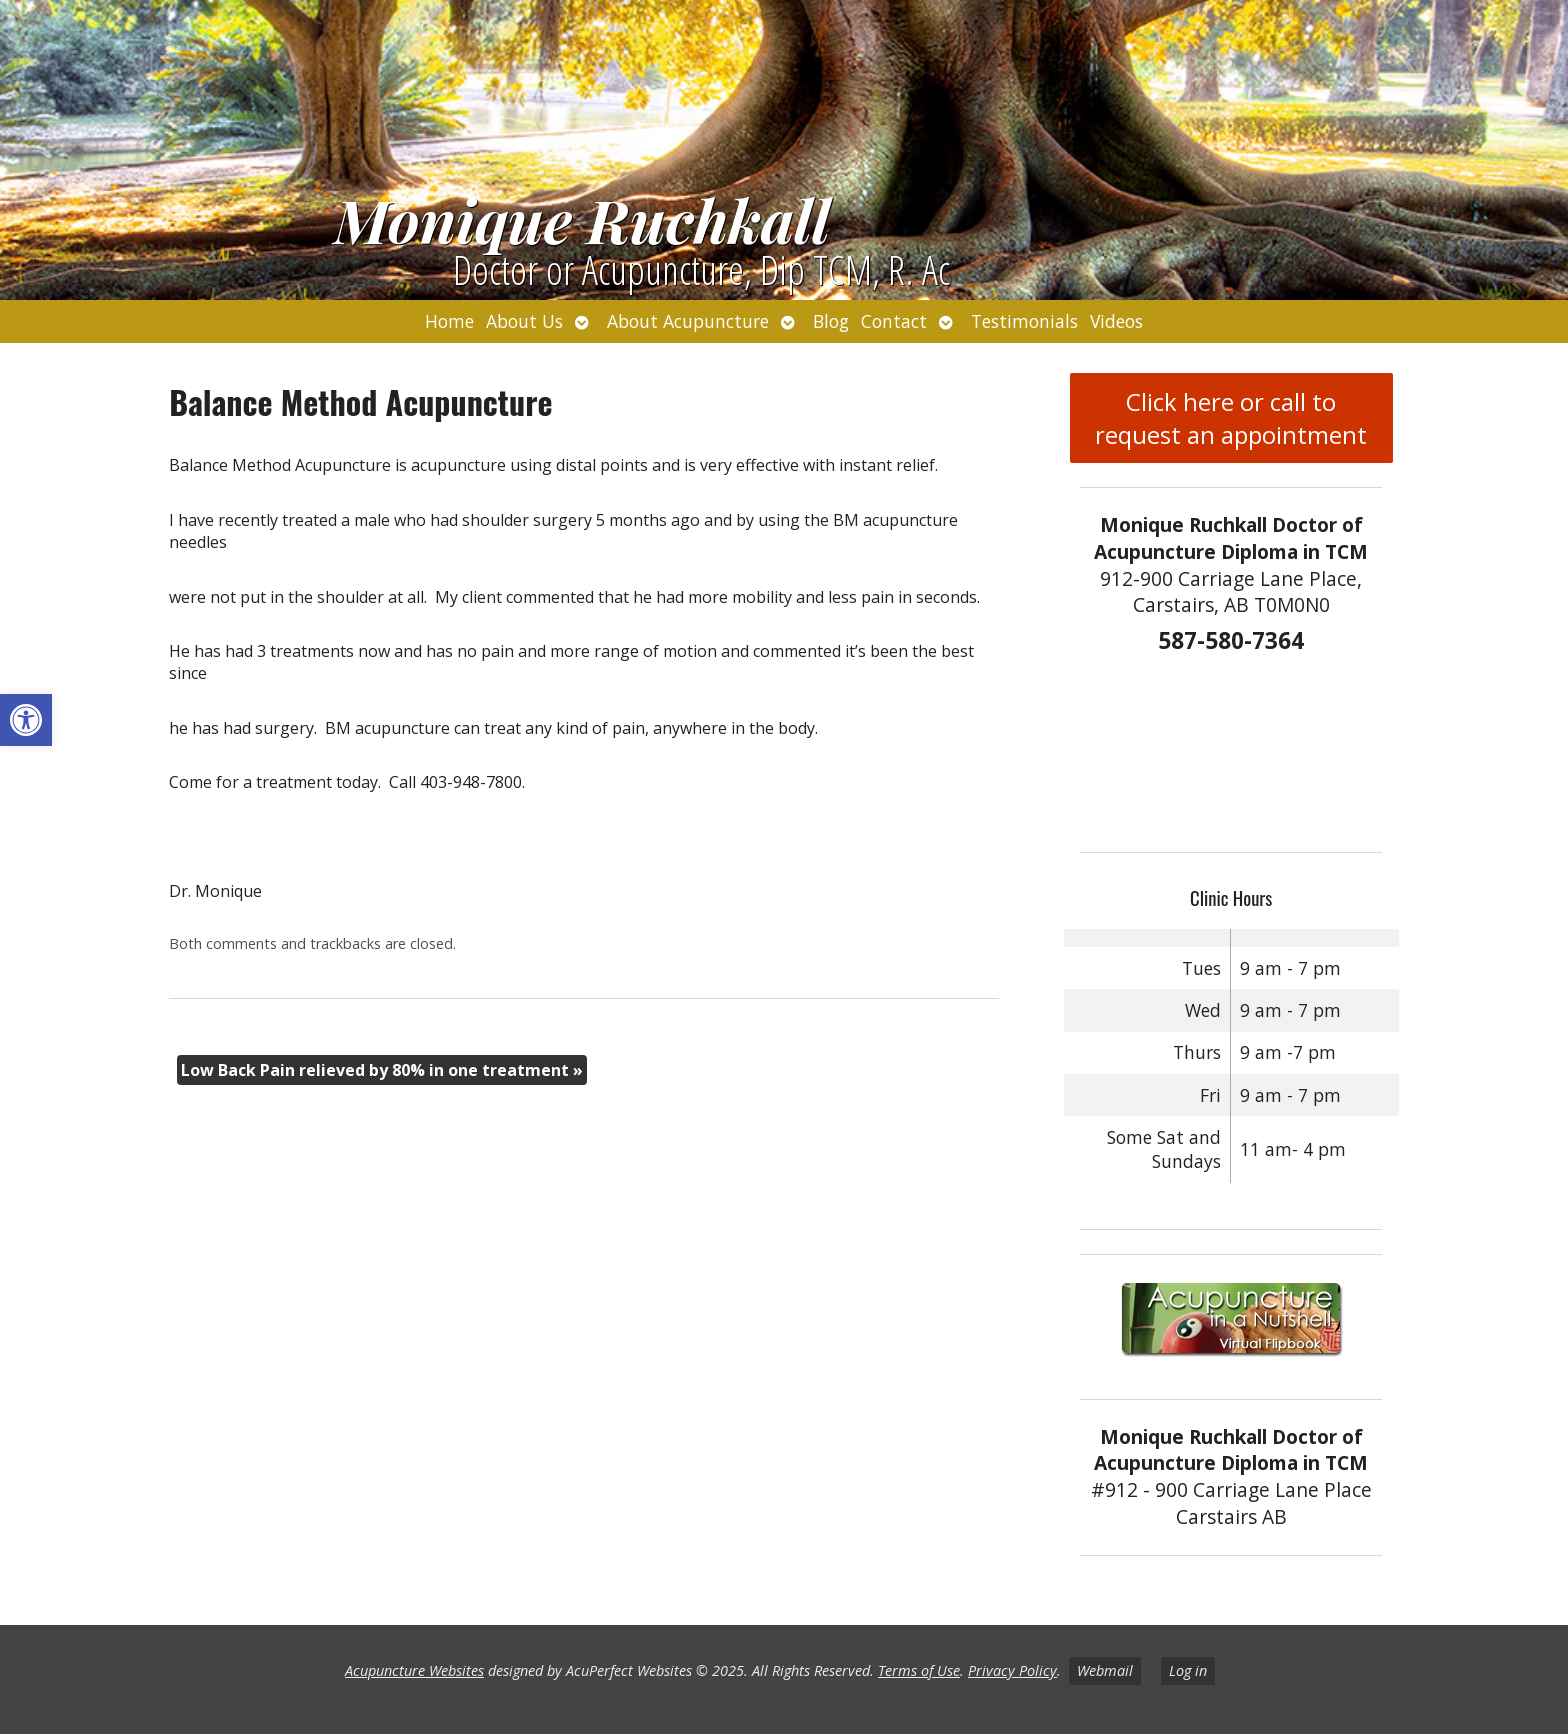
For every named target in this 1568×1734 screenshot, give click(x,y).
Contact (894, 321)
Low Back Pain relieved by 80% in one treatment (382, 1070)
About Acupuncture (688, 321)
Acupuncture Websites (414, 1670)
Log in (1188, 1670)
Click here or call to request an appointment (1231, 418)
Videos (1116, 321)
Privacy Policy (1012, 1670)
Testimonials (1024, 321)
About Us (524, 321)
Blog (831, 321)
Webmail (1105, 1670)
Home (449, 321)
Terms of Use (919, 1670)
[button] (26, 720)
